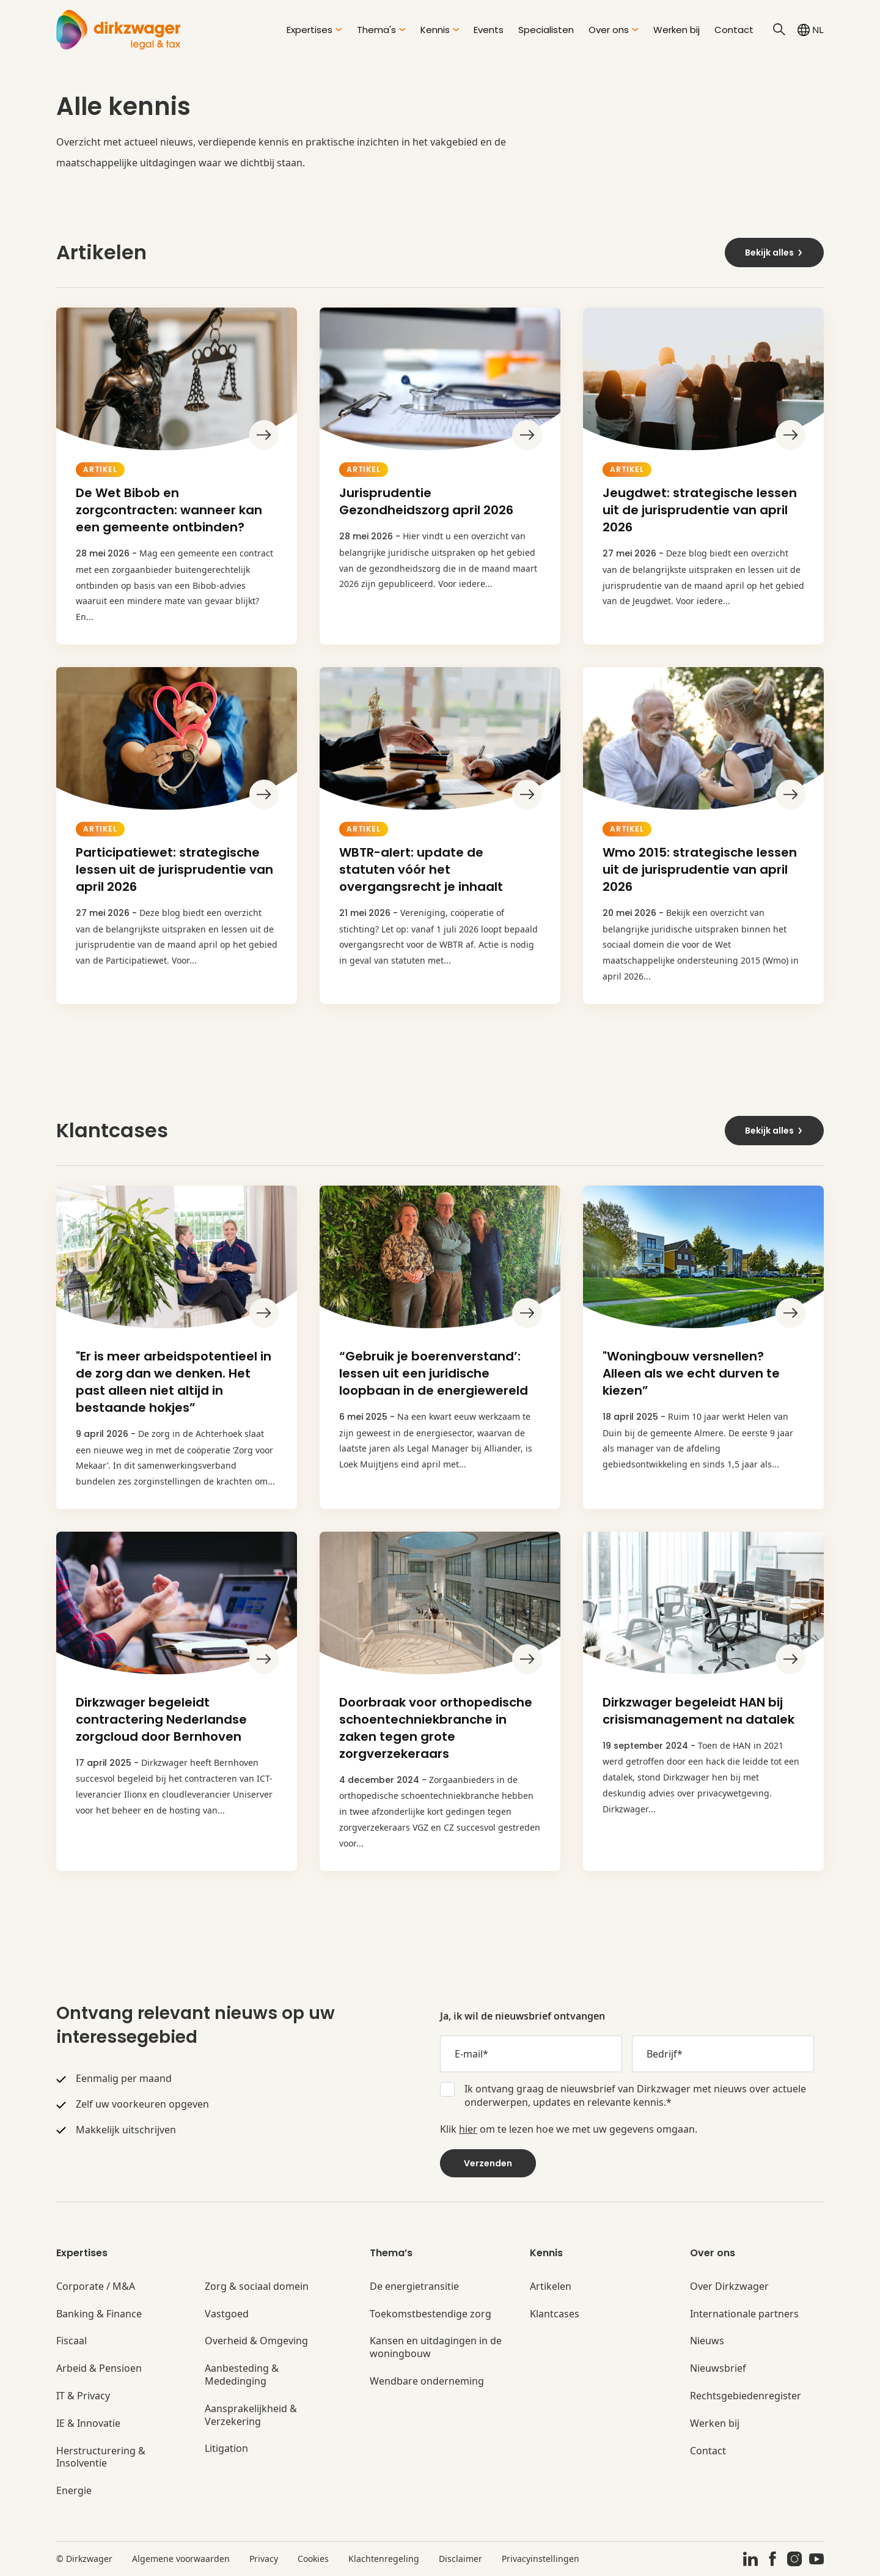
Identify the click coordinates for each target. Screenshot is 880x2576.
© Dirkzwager (84, 2558)
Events (489, 29)
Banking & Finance (99, 2314)
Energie (74, 2490)
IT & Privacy (83, 2396)
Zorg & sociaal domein (257, 2286)
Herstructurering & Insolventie (100, 2457)
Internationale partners (744, 2314)
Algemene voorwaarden (181, 2558)
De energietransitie (414, 2286)
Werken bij (676, 29)
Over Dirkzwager (729, 2286)
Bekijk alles (774, 252)
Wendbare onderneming (427, 2381)
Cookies (313, 2558)
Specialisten (546, 29)
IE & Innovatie (88, 2423)
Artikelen (550, 2286)
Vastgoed (227, 2314)
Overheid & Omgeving (256, 2340)
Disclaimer (460, 2558)
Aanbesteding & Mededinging (242, 2375)
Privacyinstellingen (540, 2558)
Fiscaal (71, 2340)
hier (468, 2129)
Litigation (226, 2448)
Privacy (263, 2558)
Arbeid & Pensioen (99, 2368)
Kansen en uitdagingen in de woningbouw (436, 2347)
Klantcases (554, 2314)
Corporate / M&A (95, 2286)
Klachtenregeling (383, 2558)
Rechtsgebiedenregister (745, 2396)
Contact (734, 29)
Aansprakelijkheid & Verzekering (251, 2415)
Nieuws (707, 2340)
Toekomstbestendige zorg (430, 2314)
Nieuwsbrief (718, 2368)
